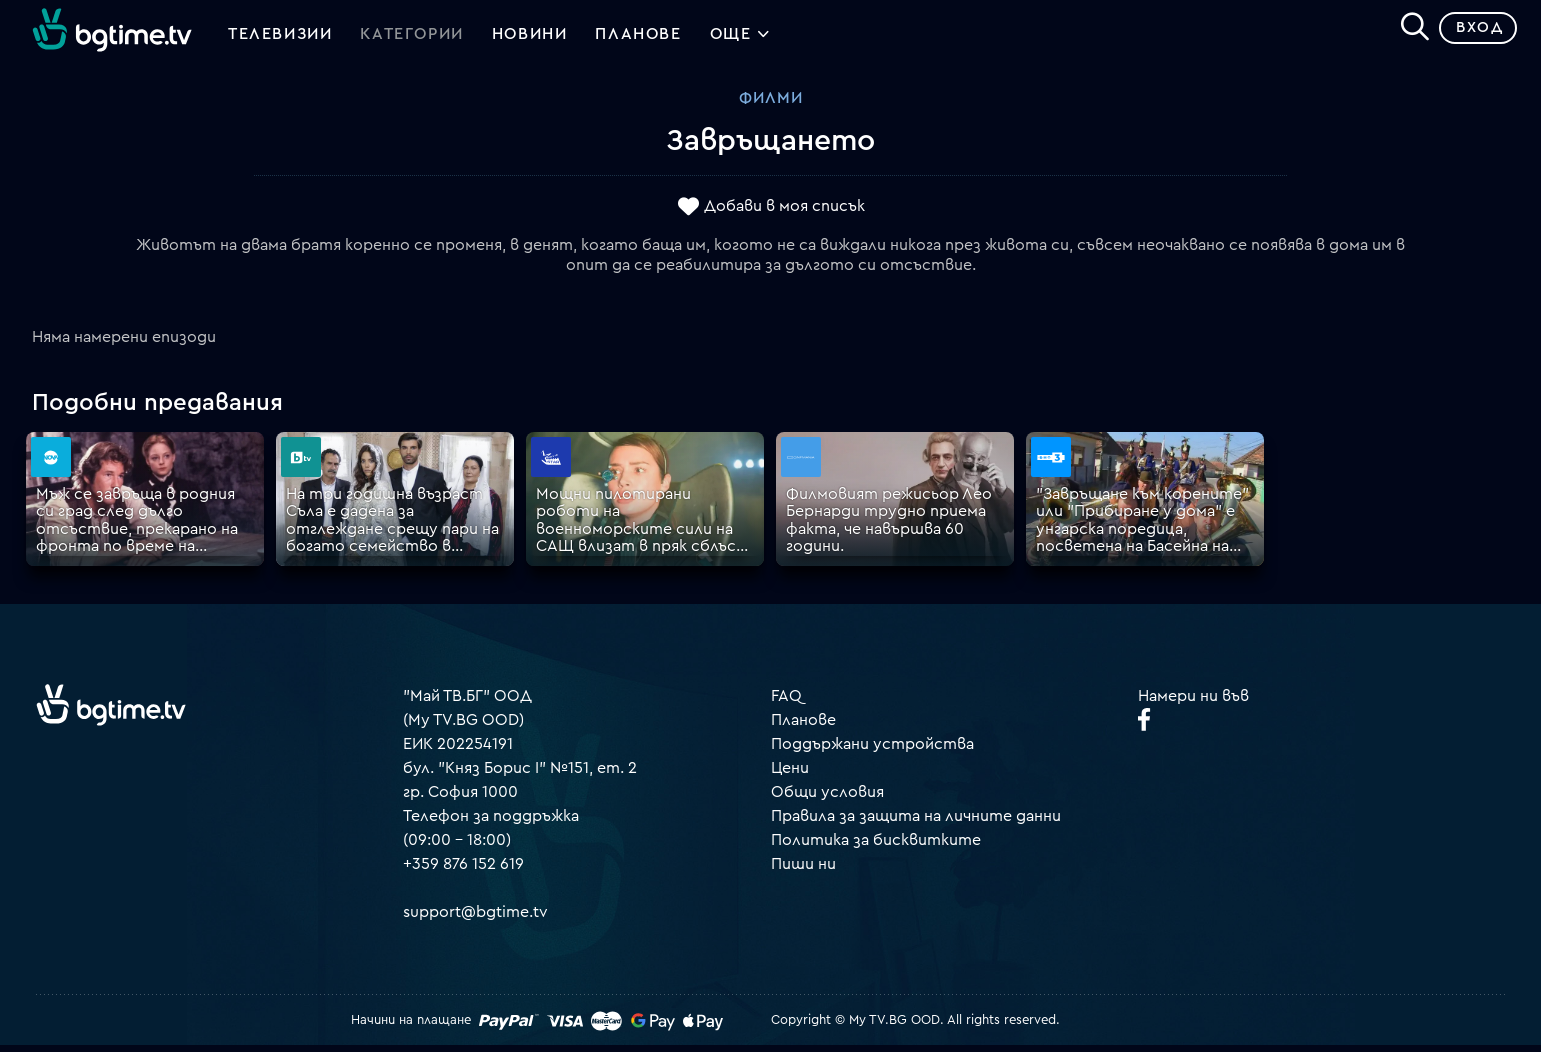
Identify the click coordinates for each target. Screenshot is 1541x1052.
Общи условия (827, 799)
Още (740, 40)
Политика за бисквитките (876, 847)
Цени (790, 775)
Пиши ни (803, 871)
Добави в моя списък (784, 213)
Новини (530, 38)
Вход (1471, 34)
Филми (771, 105)
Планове (803, 727)
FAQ (786, 703)
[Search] (1407, 31)
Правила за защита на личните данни (916, 823)
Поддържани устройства (872, 751)
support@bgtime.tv (475, 919)
